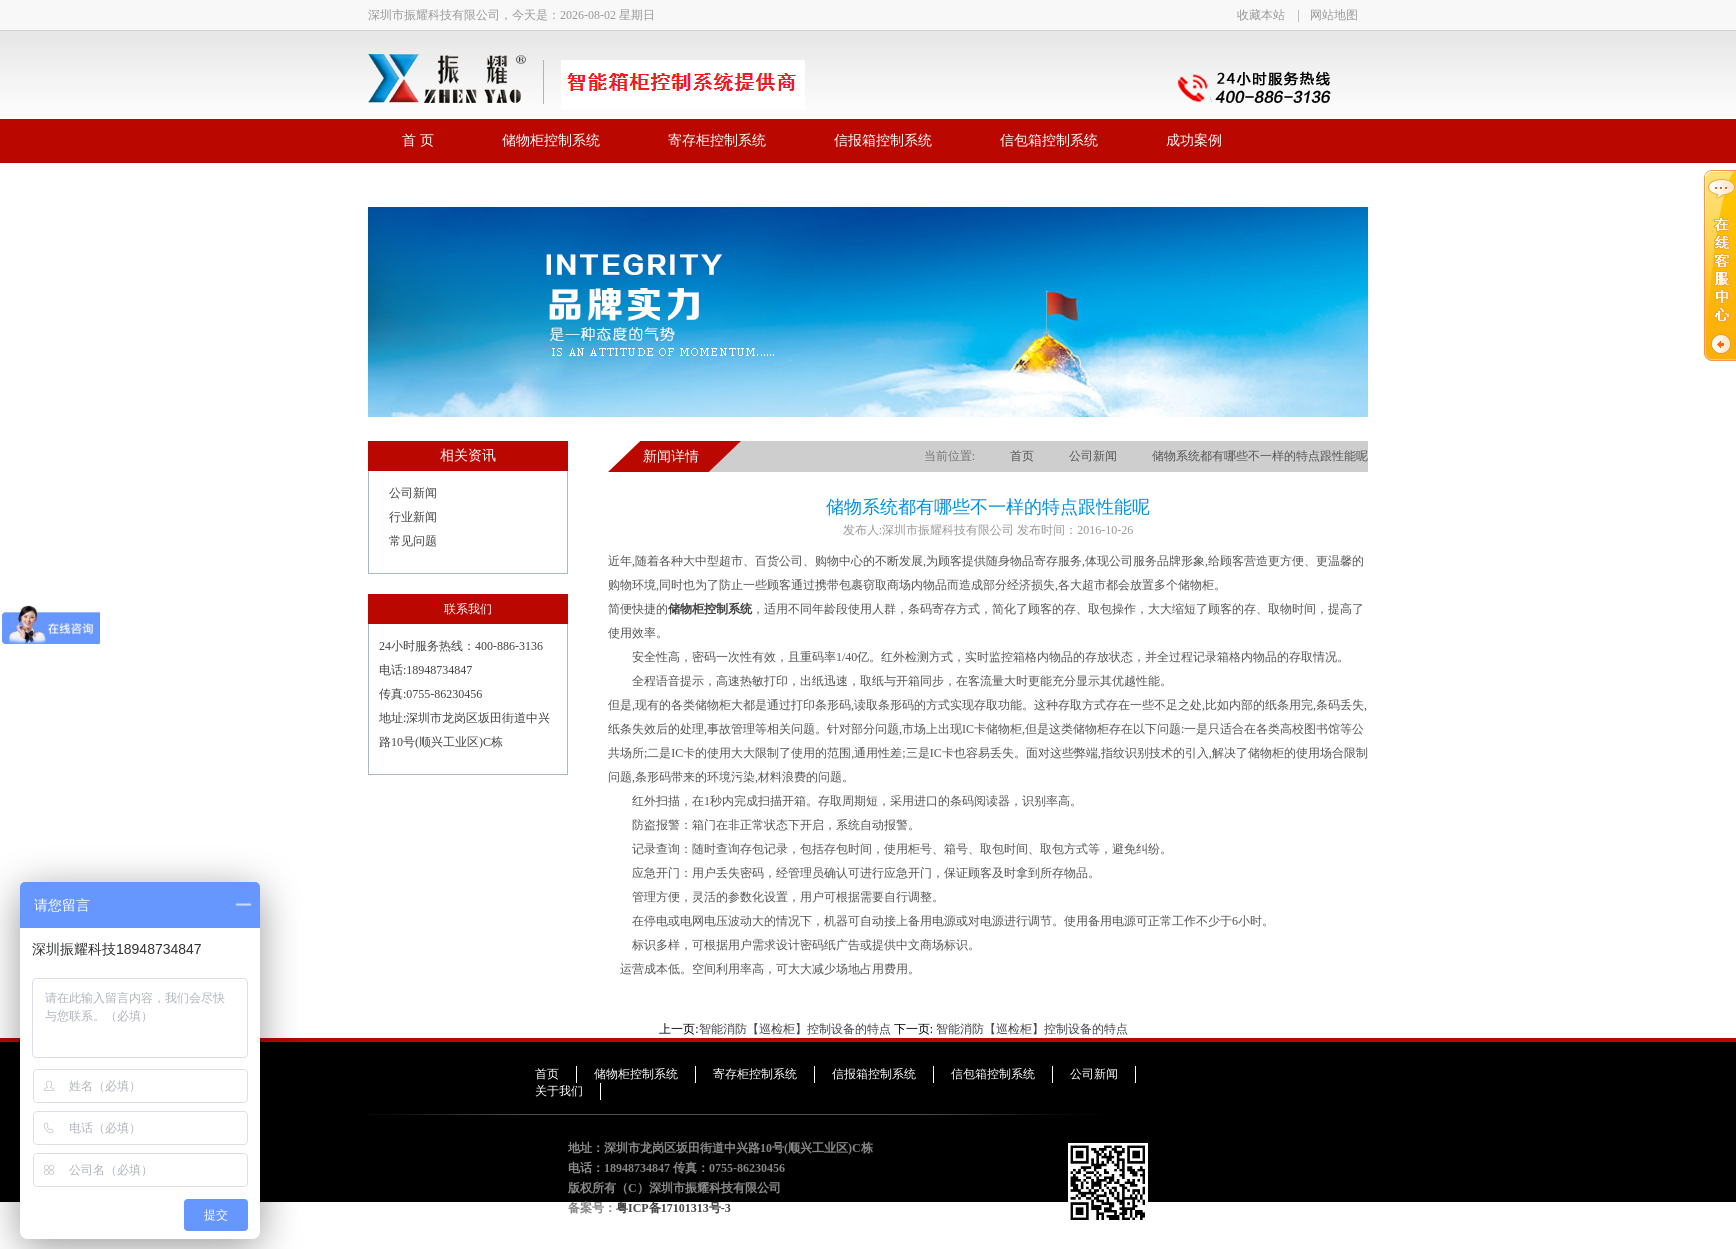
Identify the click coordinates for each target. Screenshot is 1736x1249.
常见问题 (413, 541)
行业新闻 (413, 517)
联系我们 (430, 184)
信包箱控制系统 (1049, 140)
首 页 (418, 140)
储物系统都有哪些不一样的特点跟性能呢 (1260, 456)
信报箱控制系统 (883, 140)
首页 (1022, 456)
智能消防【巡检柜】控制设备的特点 (795, 1029)
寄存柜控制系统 (717, 140)
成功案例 (1194, 140)
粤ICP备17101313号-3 (673, 1208)
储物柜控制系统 (551, 140)
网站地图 (1334, 15)
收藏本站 (1261, 15)
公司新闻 (413, 493)
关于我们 (559, 1091)
